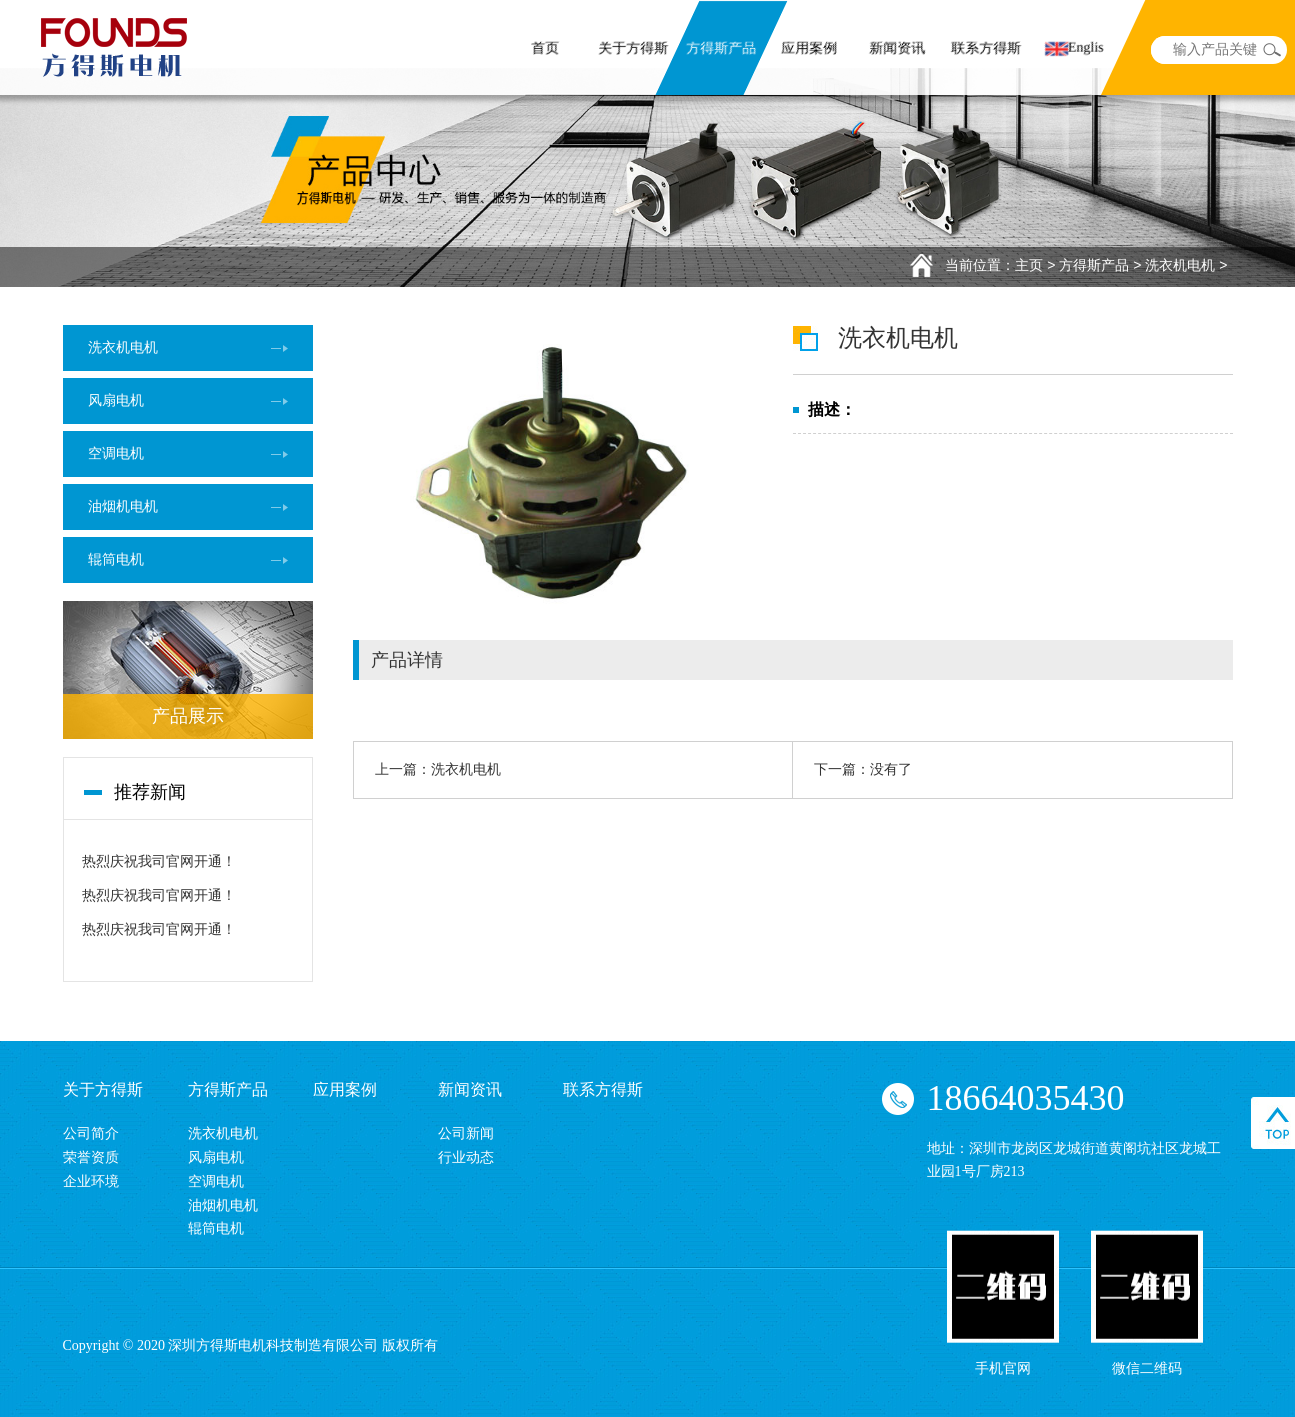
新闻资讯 (898, 49)
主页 (1029, 265)
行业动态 (466, 1157)
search (1272, 50)
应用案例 (810, 49)
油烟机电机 (123, 506)
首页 (545, 49)
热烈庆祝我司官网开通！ (159, 861)
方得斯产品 (722, 49)
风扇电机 (116, 400)
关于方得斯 (634, 49)
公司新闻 (466, 1133)
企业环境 (91, 1181)
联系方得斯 (986, 49)
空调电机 (116, 453)
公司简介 (91, 1133)
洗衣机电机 (1180, 265)
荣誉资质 (91, 1157)
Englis (1074, 48)
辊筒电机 (116, 559)
